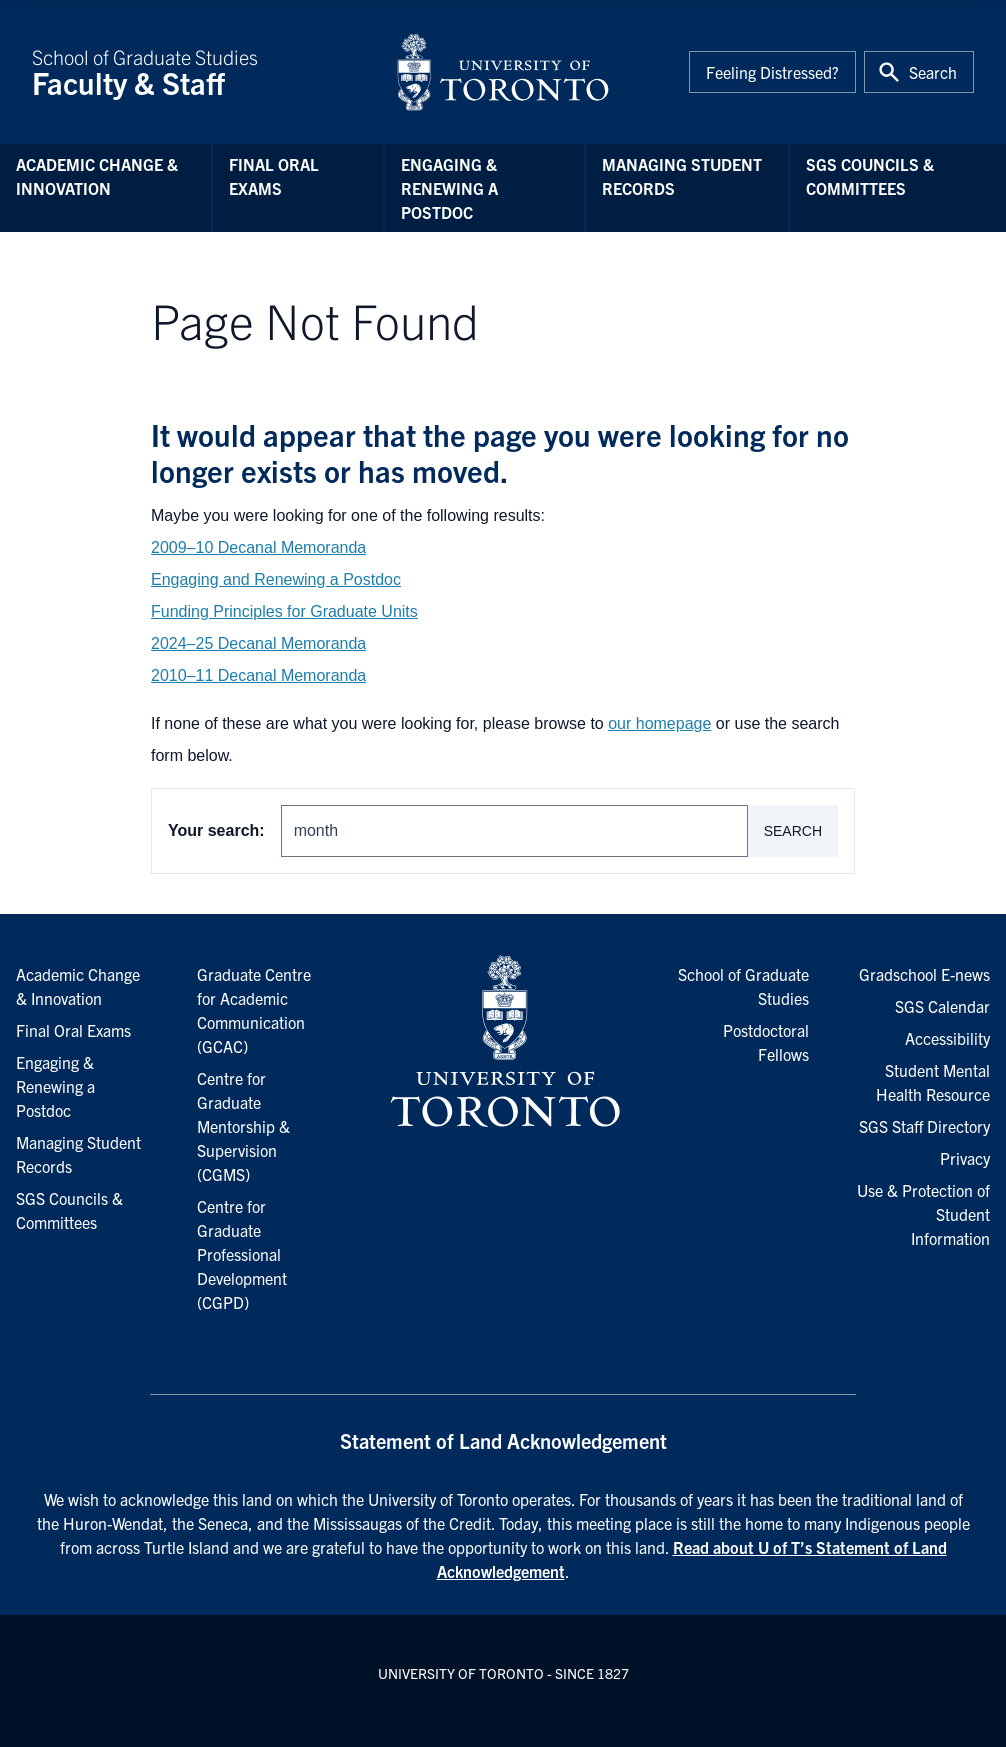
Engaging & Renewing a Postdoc (449, 188)
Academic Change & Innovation (97, 176)
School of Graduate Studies (201, 72)
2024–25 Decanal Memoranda (258, 643)
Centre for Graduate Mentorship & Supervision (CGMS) (243, 1126)
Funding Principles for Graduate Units (284, 611)
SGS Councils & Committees (870, 176)
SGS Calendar (942, 1006)
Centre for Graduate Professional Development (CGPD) (242, 1254)
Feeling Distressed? (772, 72)
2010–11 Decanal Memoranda (258, 675)
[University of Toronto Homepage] (503, 1042)
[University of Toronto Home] (503, 72)
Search (793, 831)
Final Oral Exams (274, 176)
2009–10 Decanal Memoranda (258, 547)
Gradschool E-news (924, 974)
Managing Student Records (682, 176)
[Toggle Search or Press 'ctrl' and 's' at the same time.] (919, 72)
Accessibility (947, 1038)
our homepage (659, 723)
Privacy (965, 1158)
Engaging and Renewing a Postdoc (276, 579)
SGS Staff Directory (924, 1126)
